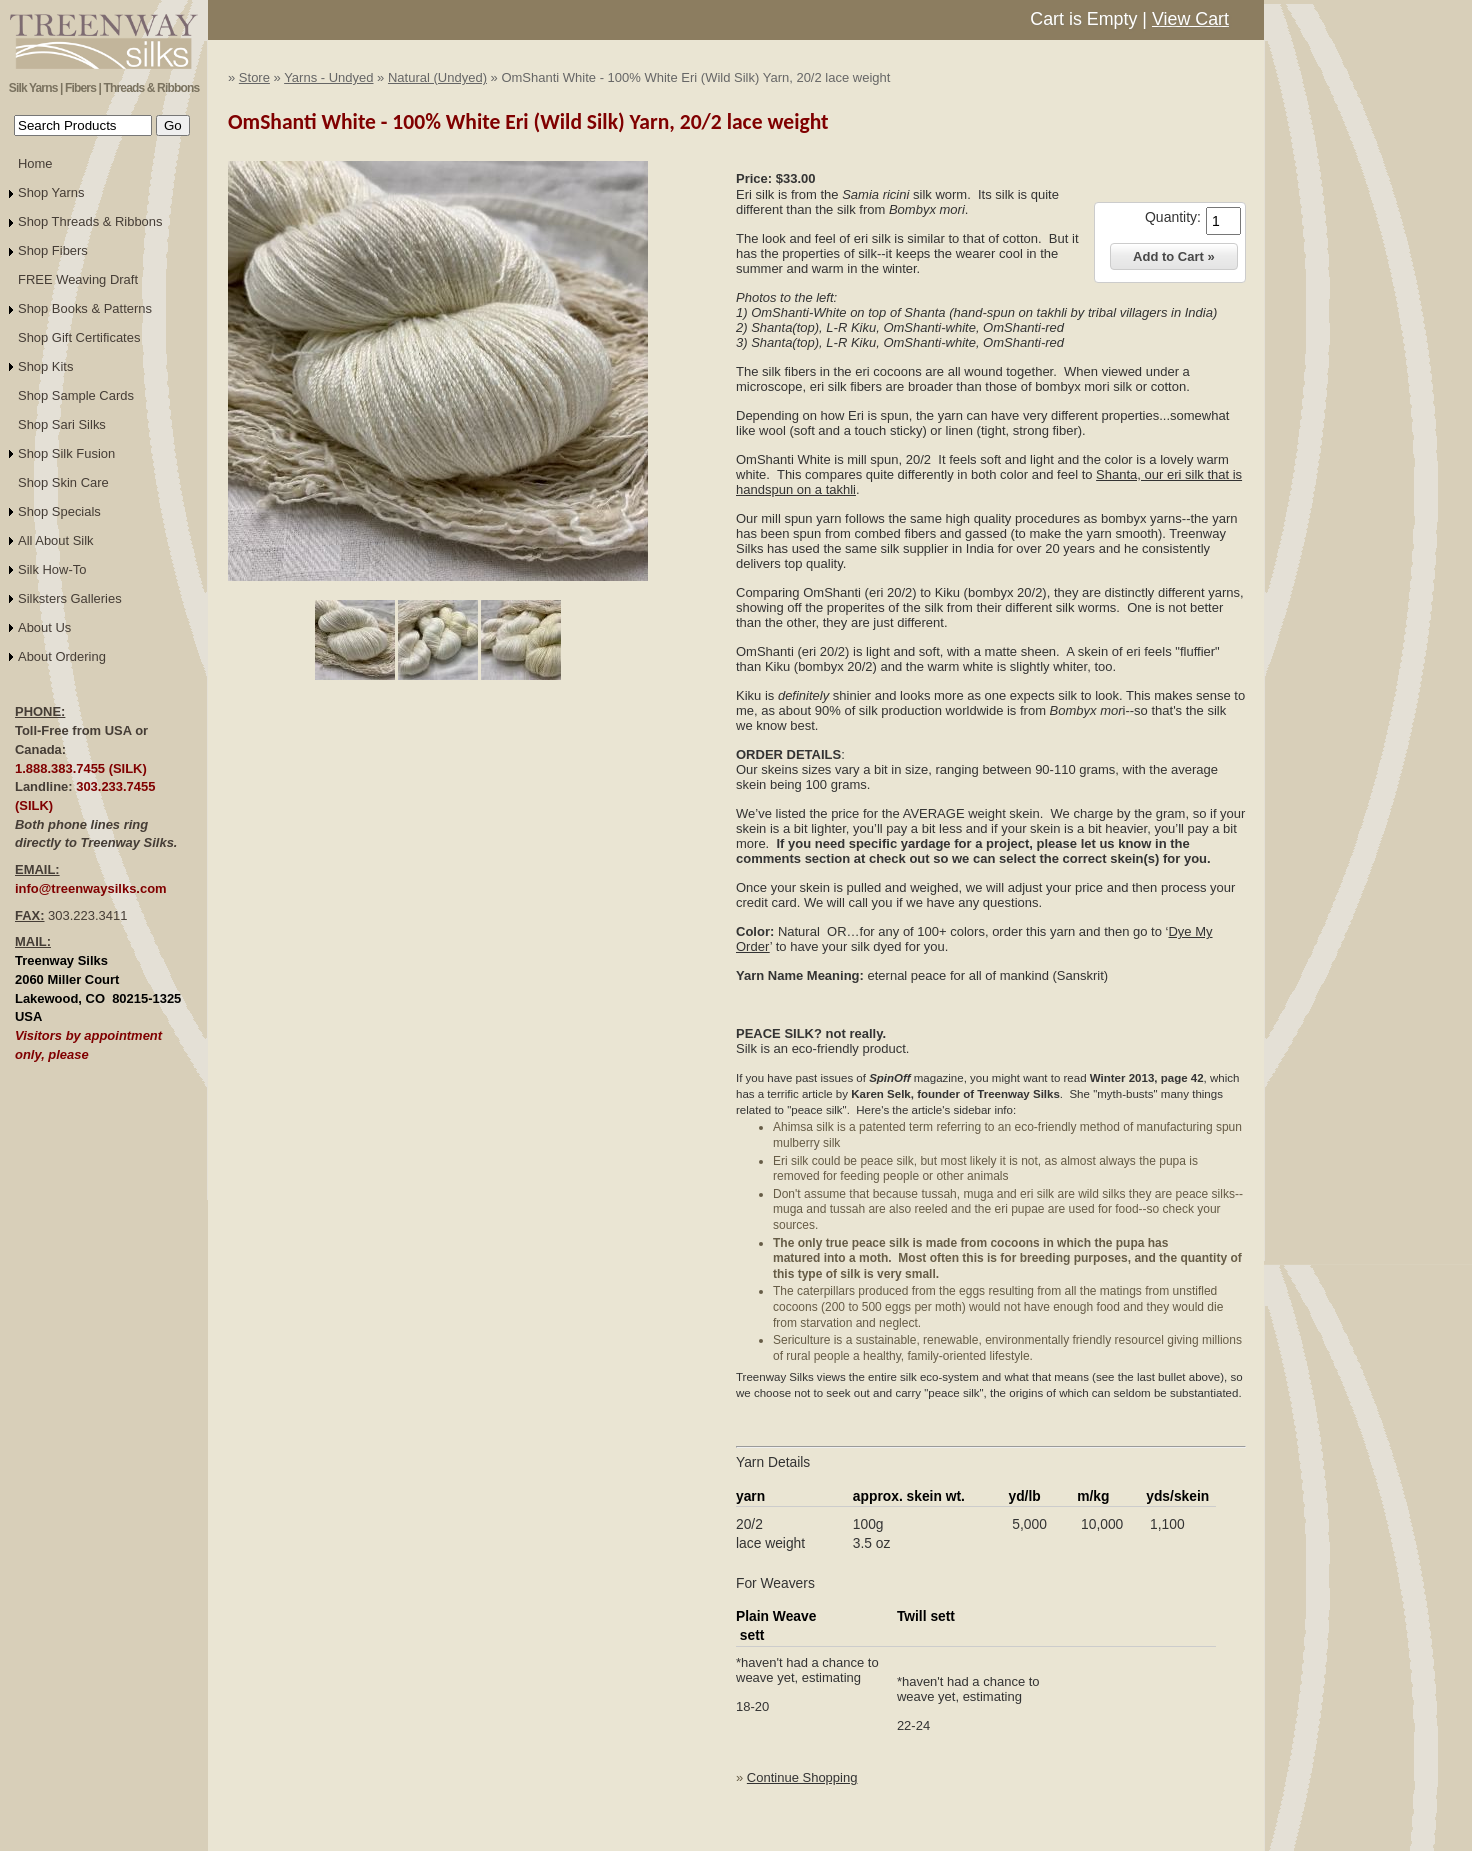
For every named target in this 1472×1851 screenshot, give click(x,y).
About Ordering (62, 656)
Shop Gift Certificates (79, 337)
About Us (44, 627)
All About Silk (56, 540)
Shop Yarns (51, 192)
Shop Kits (45, 366)
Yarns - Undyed (328, 77)
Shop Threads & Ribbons (90, 221)
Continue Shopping (802, 1777)
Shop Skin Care (63, 482)
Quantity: (1173, 217)
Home (35, 163)
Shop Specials (59, 511)
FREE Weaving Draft (78, 279)
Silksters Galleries (70, 598)
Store (254, 77)
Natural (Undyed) (437, 77)
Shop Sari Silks (62, 424)
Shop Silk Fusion (66, 453)
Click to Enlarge (437, 590)
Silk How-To (52, 569)
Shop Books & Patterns (85, 308)
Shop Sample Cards (76, 395)
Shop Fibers (53, 250)
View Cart (1190, 19)
